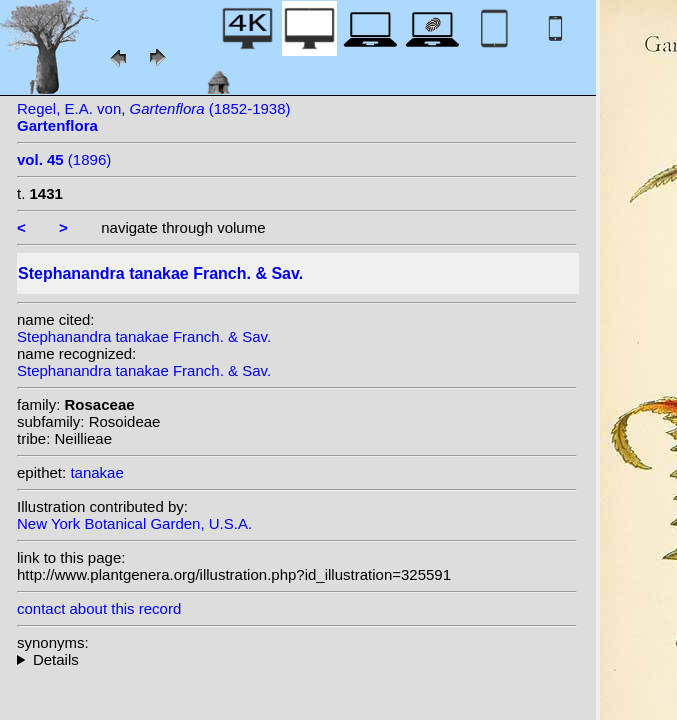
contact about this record (99, 608)
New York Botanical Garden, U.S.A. (134, 523)
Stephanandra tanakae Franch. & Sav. (144, 336)
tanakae (96, 472)
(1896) (64, 159)
